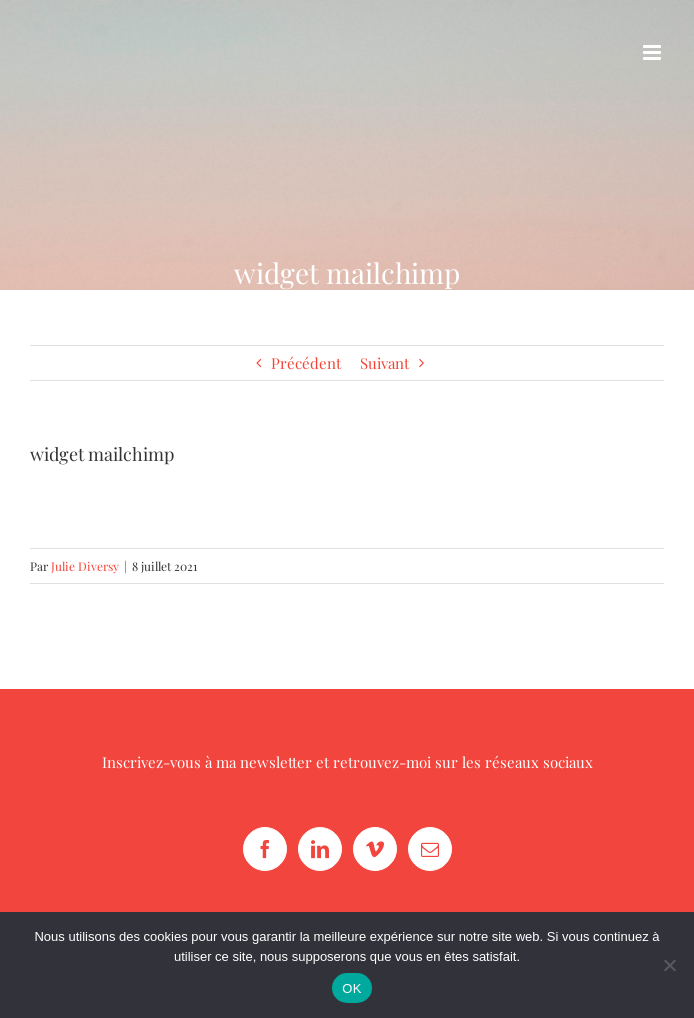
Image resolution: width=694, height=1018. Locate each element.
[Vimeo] (375, 849)
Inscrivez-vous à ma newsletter (207, 762)
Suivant (384, 363)
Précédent (306, 363)
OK (351, 988)
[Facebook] (265, 849)
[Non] (669, 965)
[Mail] (430, 849)
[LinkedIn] (320, 849)
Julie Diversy (85, 566)
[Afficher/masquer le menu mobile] (653, 52)
